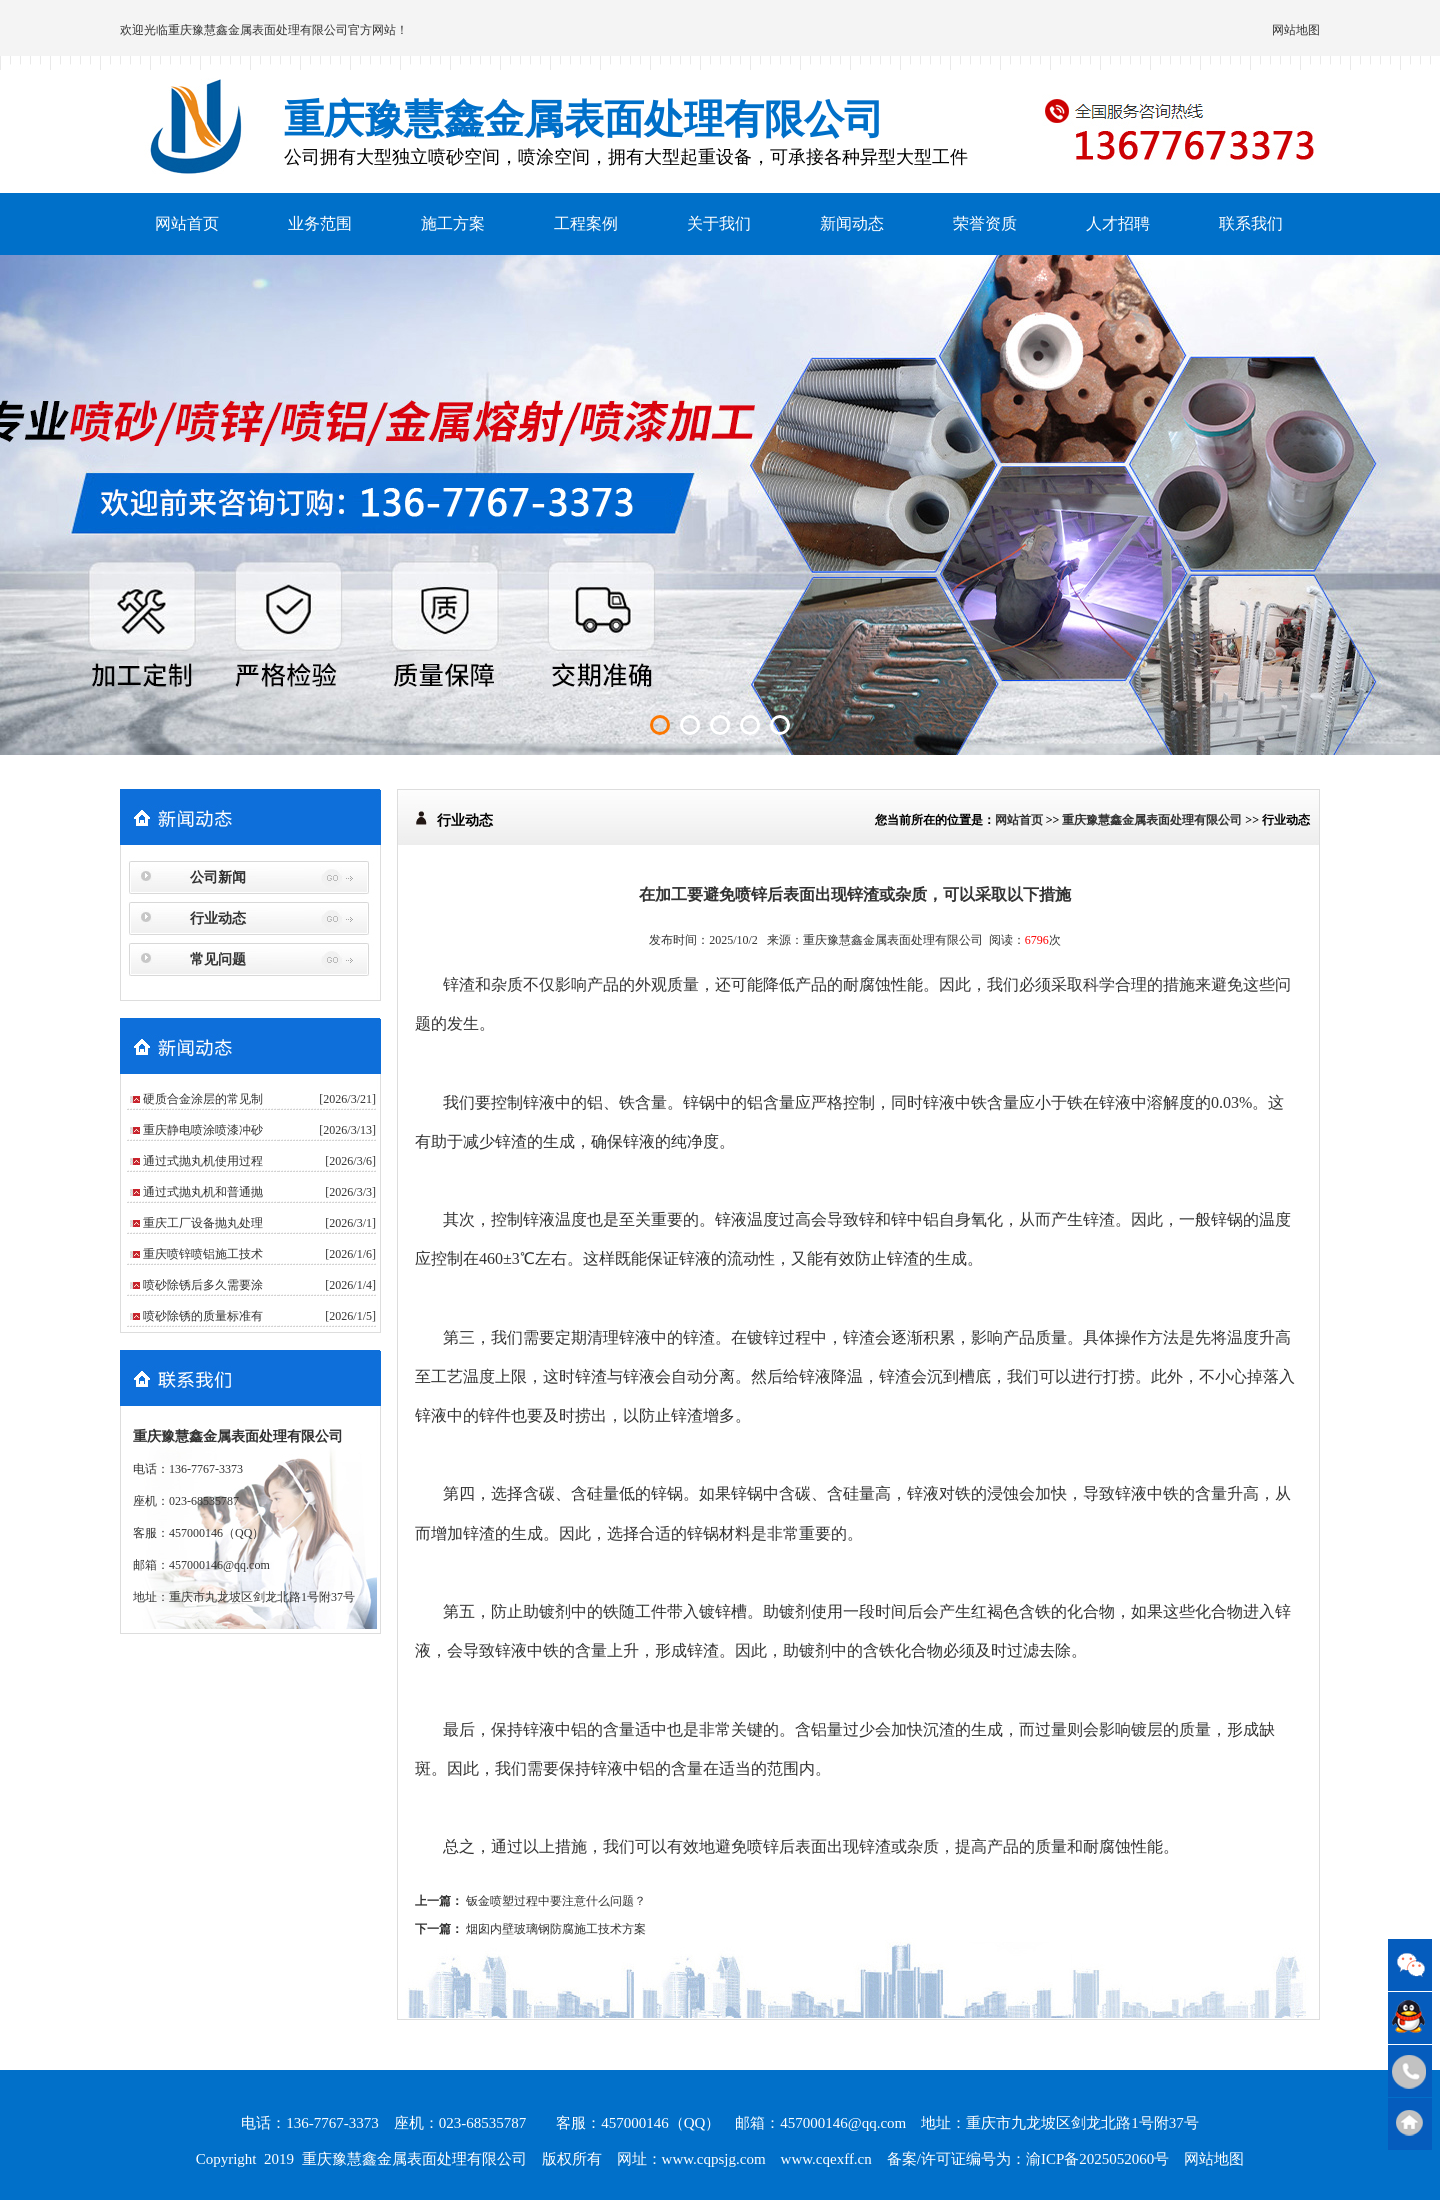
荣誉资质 (985, 223)
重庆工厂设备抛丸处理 (203, 1223)
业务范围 (320, 223)
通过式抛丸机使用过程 (203, 1161)
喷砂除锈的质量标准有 (203, 1316)
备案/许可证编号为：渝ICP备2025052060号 (1028, 2159)
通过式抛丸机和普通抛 (203, 1192)
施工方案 (453, 223)
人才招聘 (1118, 223)
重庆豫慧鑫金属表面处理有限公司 (258, 30)
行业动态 (218, 918)
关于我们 (719, 223)
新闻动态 (852, 223)
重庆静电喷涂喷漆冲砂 (203, 1130)
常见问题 (218, 959)
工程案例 (586, 223)
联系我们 (1251, 223)
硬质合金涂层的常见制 (203, 1099)
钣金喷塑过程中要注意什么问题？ (556, 1901)
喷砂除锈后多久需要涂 (203, 1285)
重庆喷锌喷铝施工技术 (203, 1254)
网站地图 (1296, 30)
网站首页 (187, 223)
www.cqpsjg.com (714, 2159)
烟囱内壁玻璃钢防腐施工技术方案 (556, 1929)
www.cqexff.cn (826, 2159)
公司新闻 (218, 877)
